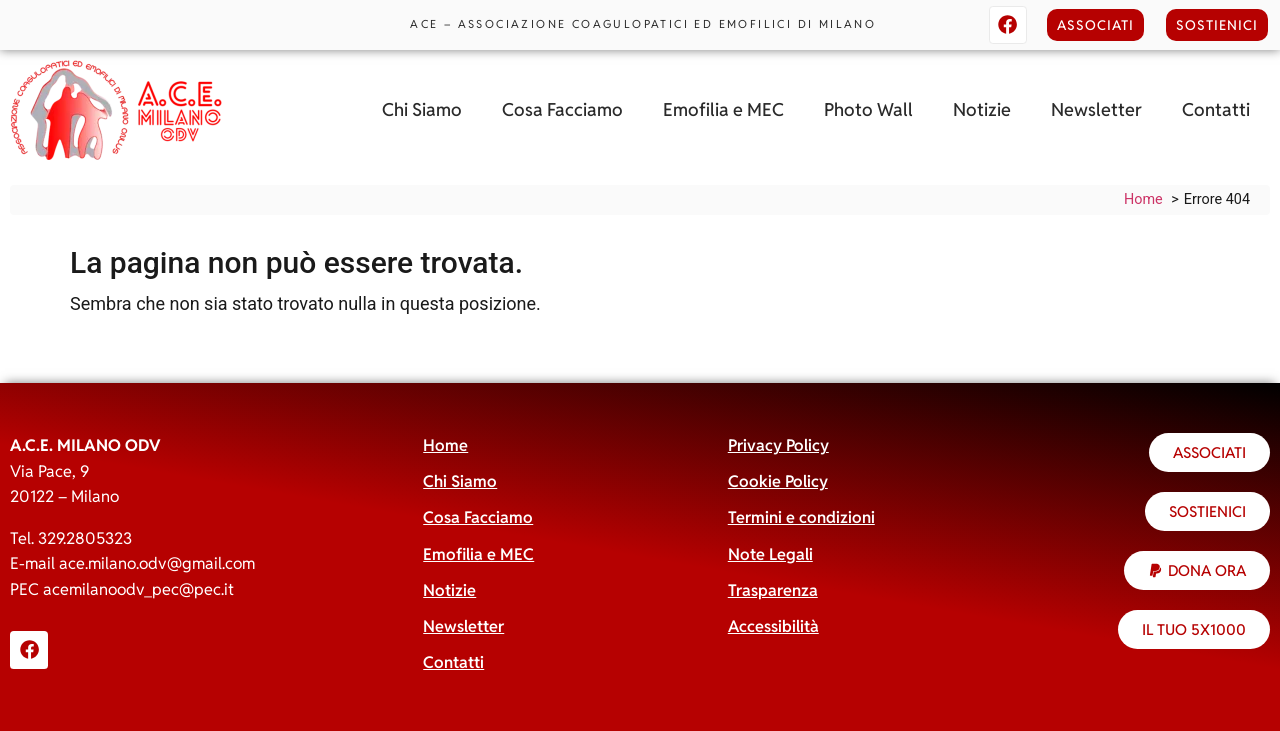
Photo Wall (868, 109)
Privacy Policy (778, 445)
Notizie (982, 109)
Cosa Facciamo (562, 109)
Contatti (1216, 109)
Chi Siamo (422, 109)
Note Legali (770, 554)
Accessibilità (773, 626)
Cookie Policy (778, 481)
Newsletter (1096, 109)
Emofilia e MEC (723, 109)
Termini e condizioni (801, 517)
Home (445, 445)
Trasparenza (773, 590)
